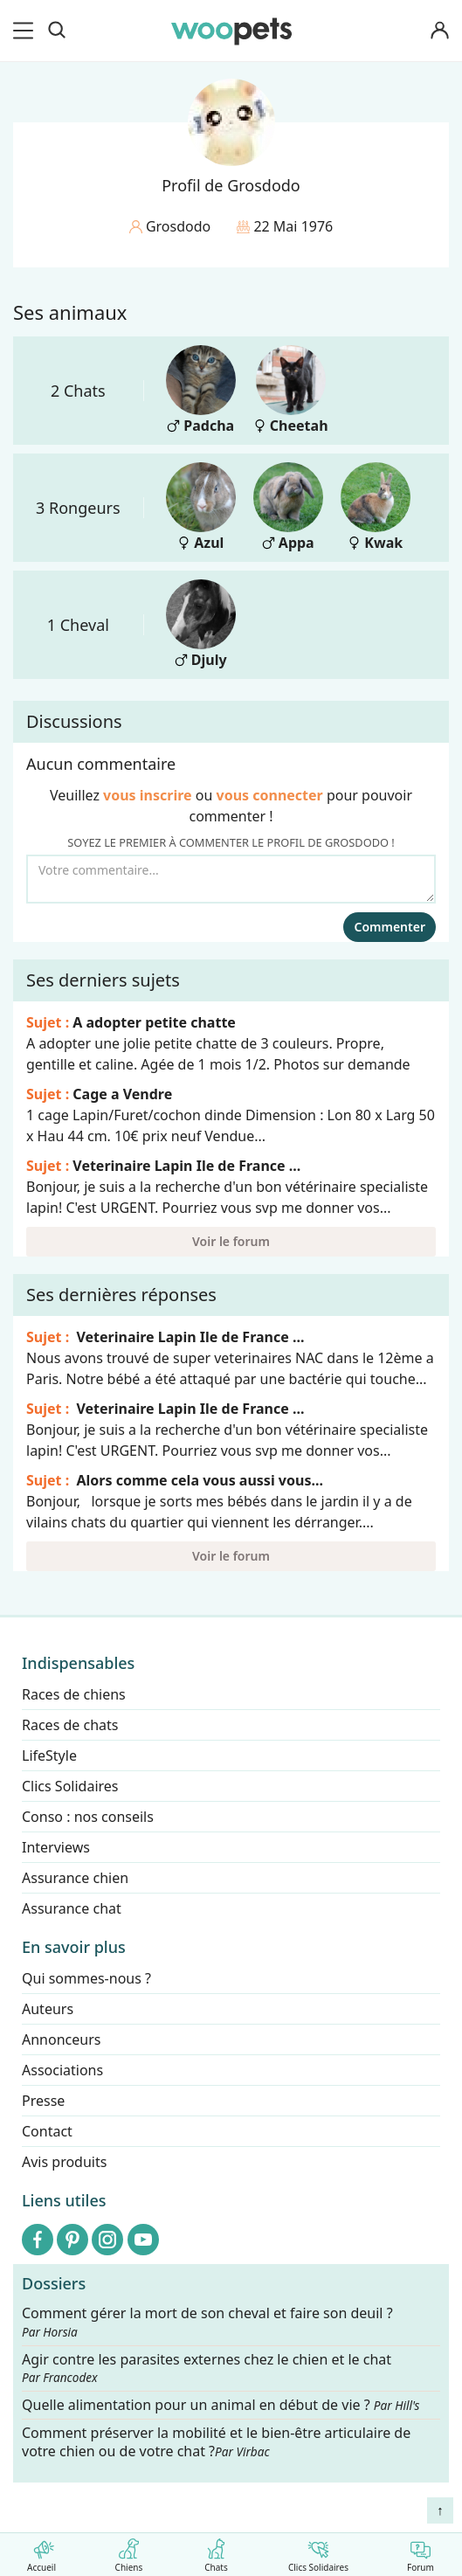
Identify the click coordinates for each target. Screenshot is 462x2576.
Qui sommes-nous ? (86, 1978)
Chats (216, 2552)
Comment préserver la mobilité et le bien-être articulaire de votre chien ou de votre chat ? (216, 2442)
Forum (420, 2552)
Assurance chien (75, 1877)
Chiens (129, 2552)
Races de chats (70, 1725)
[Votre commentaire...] (231, 879)
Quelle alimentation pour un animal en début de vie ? (220, 2405)
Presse (43, 2100)
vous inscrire (147, 795)
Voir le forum (231, 1241)
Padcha (201, 390)
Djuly (201, 624)
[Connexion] (439, 31)
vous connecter (270, 795)
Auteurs (47, 2009)
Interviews (56, 1847)
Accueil (41, 2552)
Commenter (389, 926)
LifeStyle (49, 1755)
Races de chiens (74, 1694)
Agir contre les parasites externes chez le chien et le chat (206, 2368)
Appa (288, 507)
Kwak (375, 507)
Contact (47, 2131)
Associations (62, 2070)
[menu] (26, 30)
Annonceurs (61, 2039)
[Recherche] (57, 30)
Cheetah (290, 390)
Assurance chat (71, 1908)
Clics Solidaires (318, 2552)
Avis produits (64, 2161)
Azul (201, 507)
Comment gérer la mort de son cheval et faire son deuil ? (207, 2322)
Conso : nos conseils (88, 1816)
